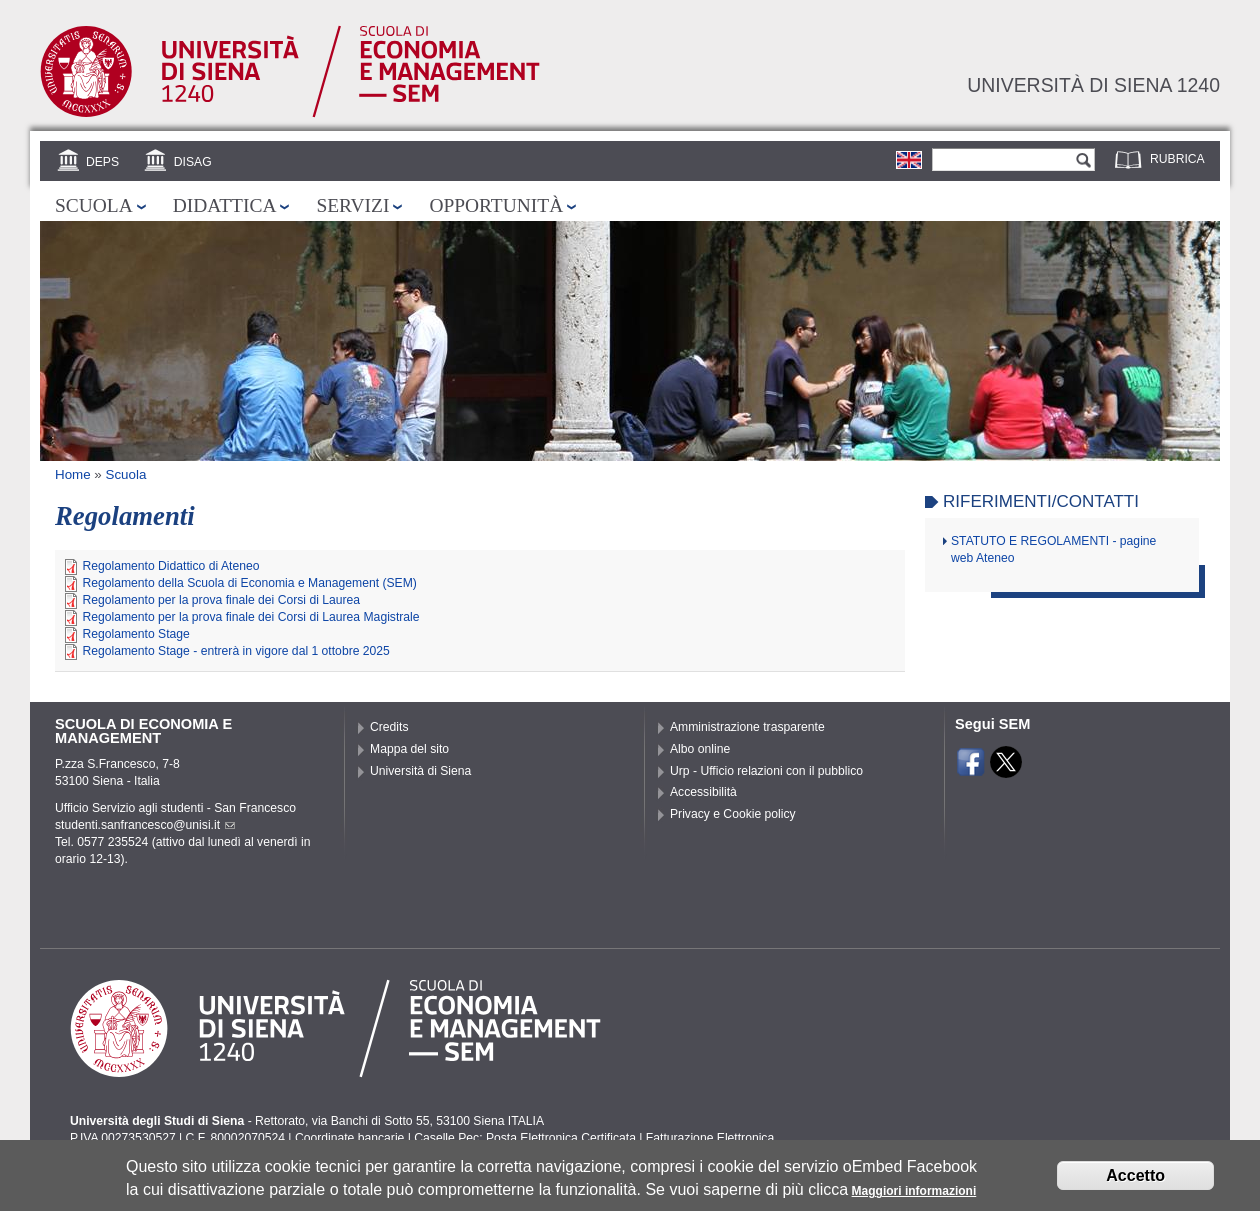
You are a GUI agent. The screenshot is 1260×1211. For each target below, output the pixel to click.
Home (73, 474)
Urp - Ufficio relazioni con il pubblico (766, 771)
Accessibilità (703, 792)
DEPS (102, 162)
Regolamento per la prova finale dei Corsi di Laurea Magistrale (250, 617)
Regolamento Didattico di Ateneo (170, 566)
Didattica (225, 205)
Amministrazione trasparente (747, 727)
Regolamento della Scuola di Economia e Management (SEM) (249, 583)
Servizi (352, 205)
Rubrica (1177, 159)
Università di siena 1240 (1093, 85)
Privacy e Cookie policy (733, 814)
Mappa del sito (409, 749)
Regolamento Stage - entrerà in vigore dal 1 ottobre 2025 (235, 651)
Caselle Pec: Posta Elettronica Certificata (525, 1138)
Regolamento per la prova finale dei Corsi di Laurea (221, 600)
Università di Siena (420, 771)
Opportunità (496, 205)
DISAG (193, 162)
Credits (389, 727)
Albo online (700, 749)
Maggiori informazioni (914, 1195)
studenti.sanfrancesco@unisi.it (145, 825)
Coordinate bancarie (349, 1138)
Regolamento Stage (135, 634)
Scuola (94, 205)
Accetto (1135, 1178)
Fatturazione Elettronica (710, 1138)
